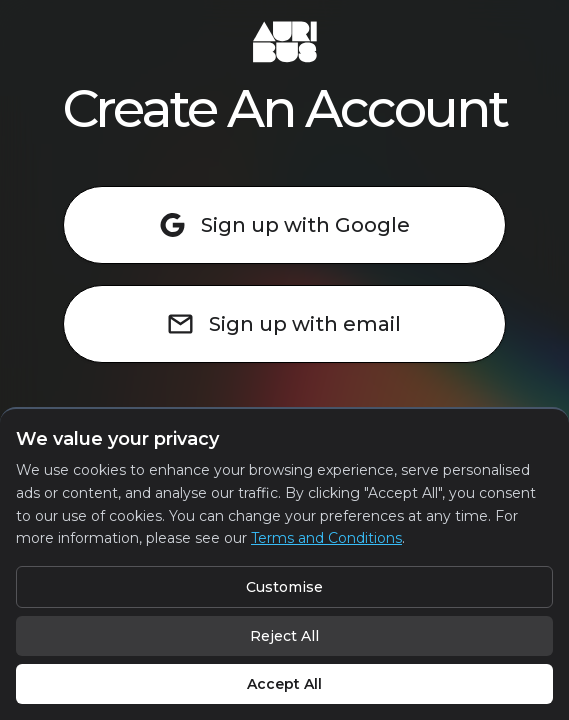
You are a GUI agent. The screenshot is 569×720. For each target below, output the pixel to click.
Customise (284, 587)
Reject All (284, 636)
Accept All (284, 684)
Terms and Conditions (326, 538)
